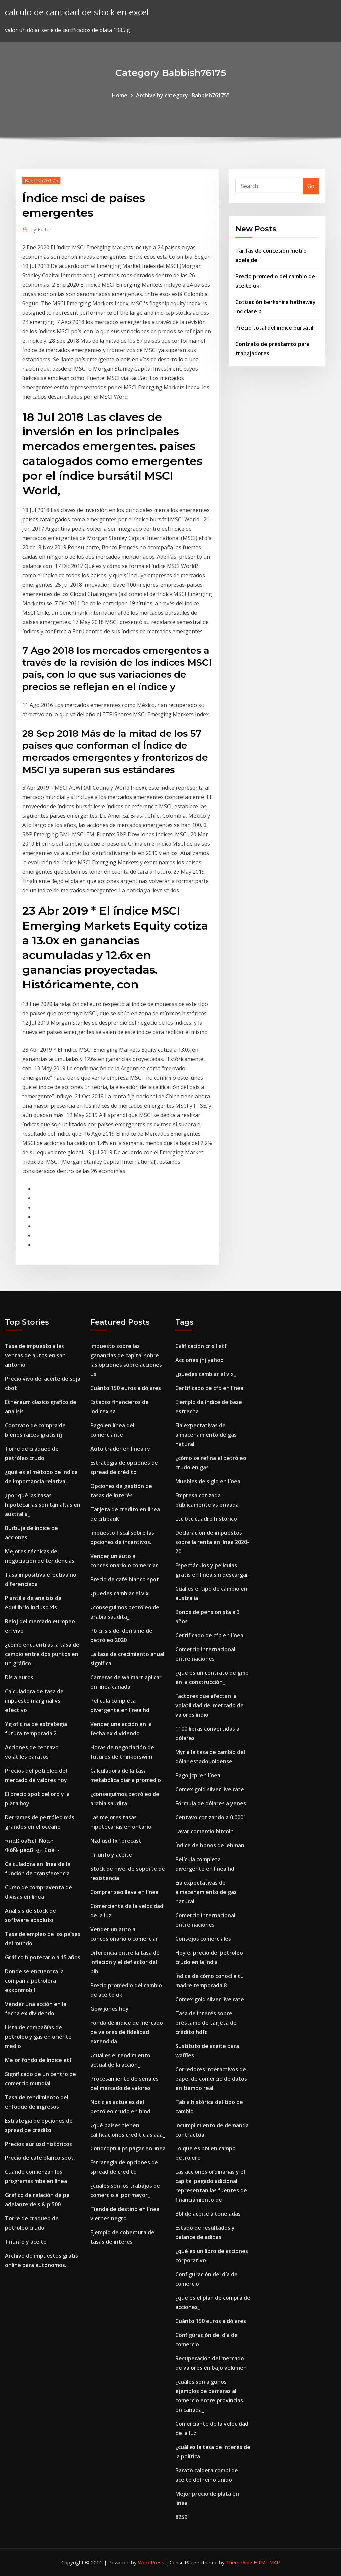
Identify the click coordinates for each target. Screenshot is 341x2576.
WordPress (151, 2562)
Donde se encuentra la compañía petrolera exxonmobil (34, 1981)
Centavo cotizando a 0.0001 (210, 1817)
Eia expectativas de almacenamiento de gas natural (206, 1435)
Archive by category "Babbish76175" (182, 95)
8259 (181, 2517)
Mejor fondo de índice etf (38, 2060)
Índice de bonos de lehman (209, 1845)
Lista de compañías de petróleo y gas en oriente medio (38, 2037)
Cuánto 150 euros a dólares (125, 1388)
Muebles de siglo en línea (207, 1481)
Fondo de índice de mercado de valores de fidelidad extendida (126, 2032)
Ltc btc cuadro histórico (206, 1518)
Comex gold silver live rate (209, 1789)
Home (119, 95)
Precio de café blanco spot (39, 2157)
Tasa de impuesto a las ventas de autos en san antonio (35, 1355)
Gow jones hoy (109, 2008)
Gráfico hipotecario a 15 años (42, 1957)
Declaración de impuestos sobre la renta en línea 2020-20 (212, 1542)
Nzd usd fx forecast (115, 1840)
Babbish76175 (41, 180)
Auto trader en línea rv (120, 1448)
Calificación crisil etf (201, 1346)
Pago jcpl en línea (197, 1775)
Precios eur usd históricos (38, 2143)
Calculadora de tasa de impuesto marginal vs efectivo (34, 1701)
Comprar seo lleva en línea (124, 1892)
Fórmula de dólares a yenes (210, 1803)
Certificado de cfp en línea (209, 1388)
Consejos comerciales (203, 1938)
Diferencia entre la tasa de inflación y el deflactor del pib (125, 1962)
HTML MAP (267, 2562)
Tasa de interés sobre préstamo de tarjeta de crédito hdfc (206, 2023)
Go (310, 186)
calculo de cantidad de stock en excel (77, 12)
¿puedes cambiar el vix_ (120, 1593)
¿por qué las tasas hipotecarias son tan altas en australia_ (42, 1505)
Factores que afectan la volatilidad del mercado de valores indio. (209, 1705)
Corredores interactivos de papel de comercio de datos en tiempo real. (211, 2079)
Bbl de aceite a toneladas (208, 2213)
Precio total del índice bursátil (274, 327)
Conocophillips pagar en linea (128, 2148)
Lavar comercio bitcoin (204, 1831)
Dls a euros (19, 1677)
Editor (41, 229)
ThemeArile (239, 2562)
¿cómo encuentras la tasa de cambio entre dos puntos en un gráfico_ (42, 1654)
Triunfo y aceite (26, 2241)
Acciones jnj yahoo (199, 1360)
